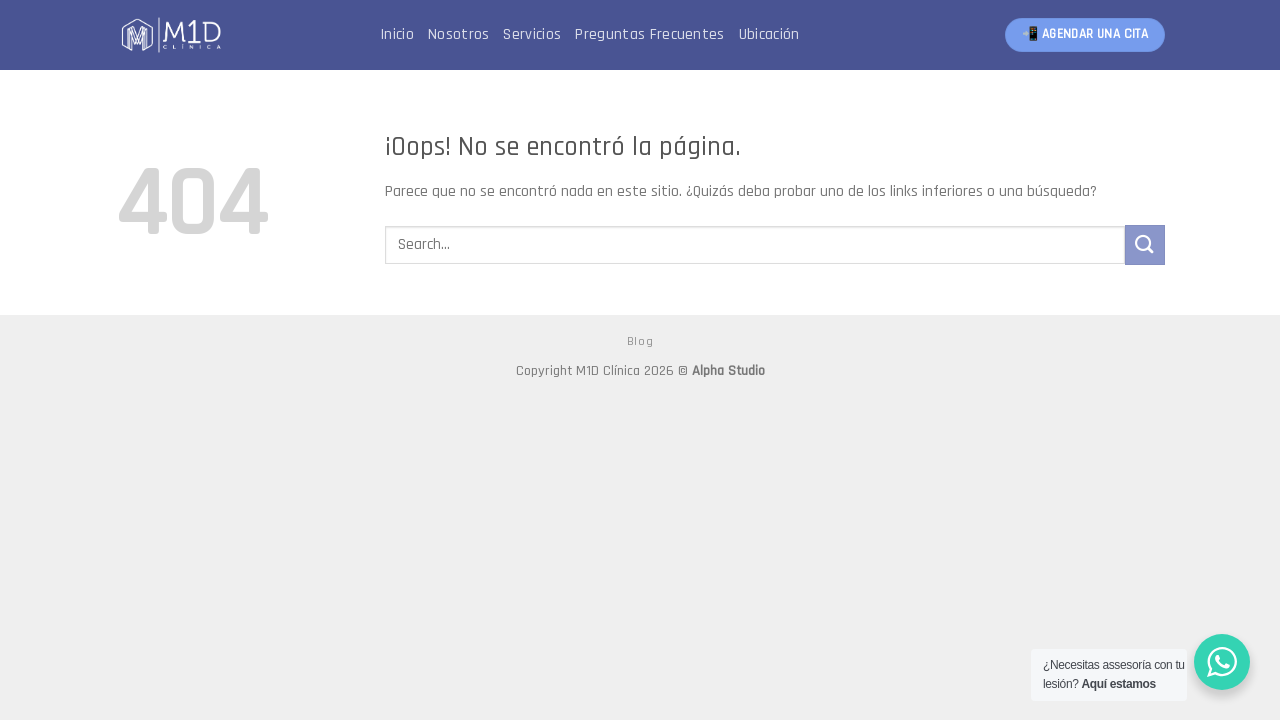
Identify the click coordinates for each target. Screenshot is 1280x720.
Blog (640, 341)
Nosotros (459, 34)
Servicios (532, 34)
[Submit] (1145, 244)
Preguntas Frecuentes (649, 34)
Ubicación (769, 34)
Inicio (397, 34)
